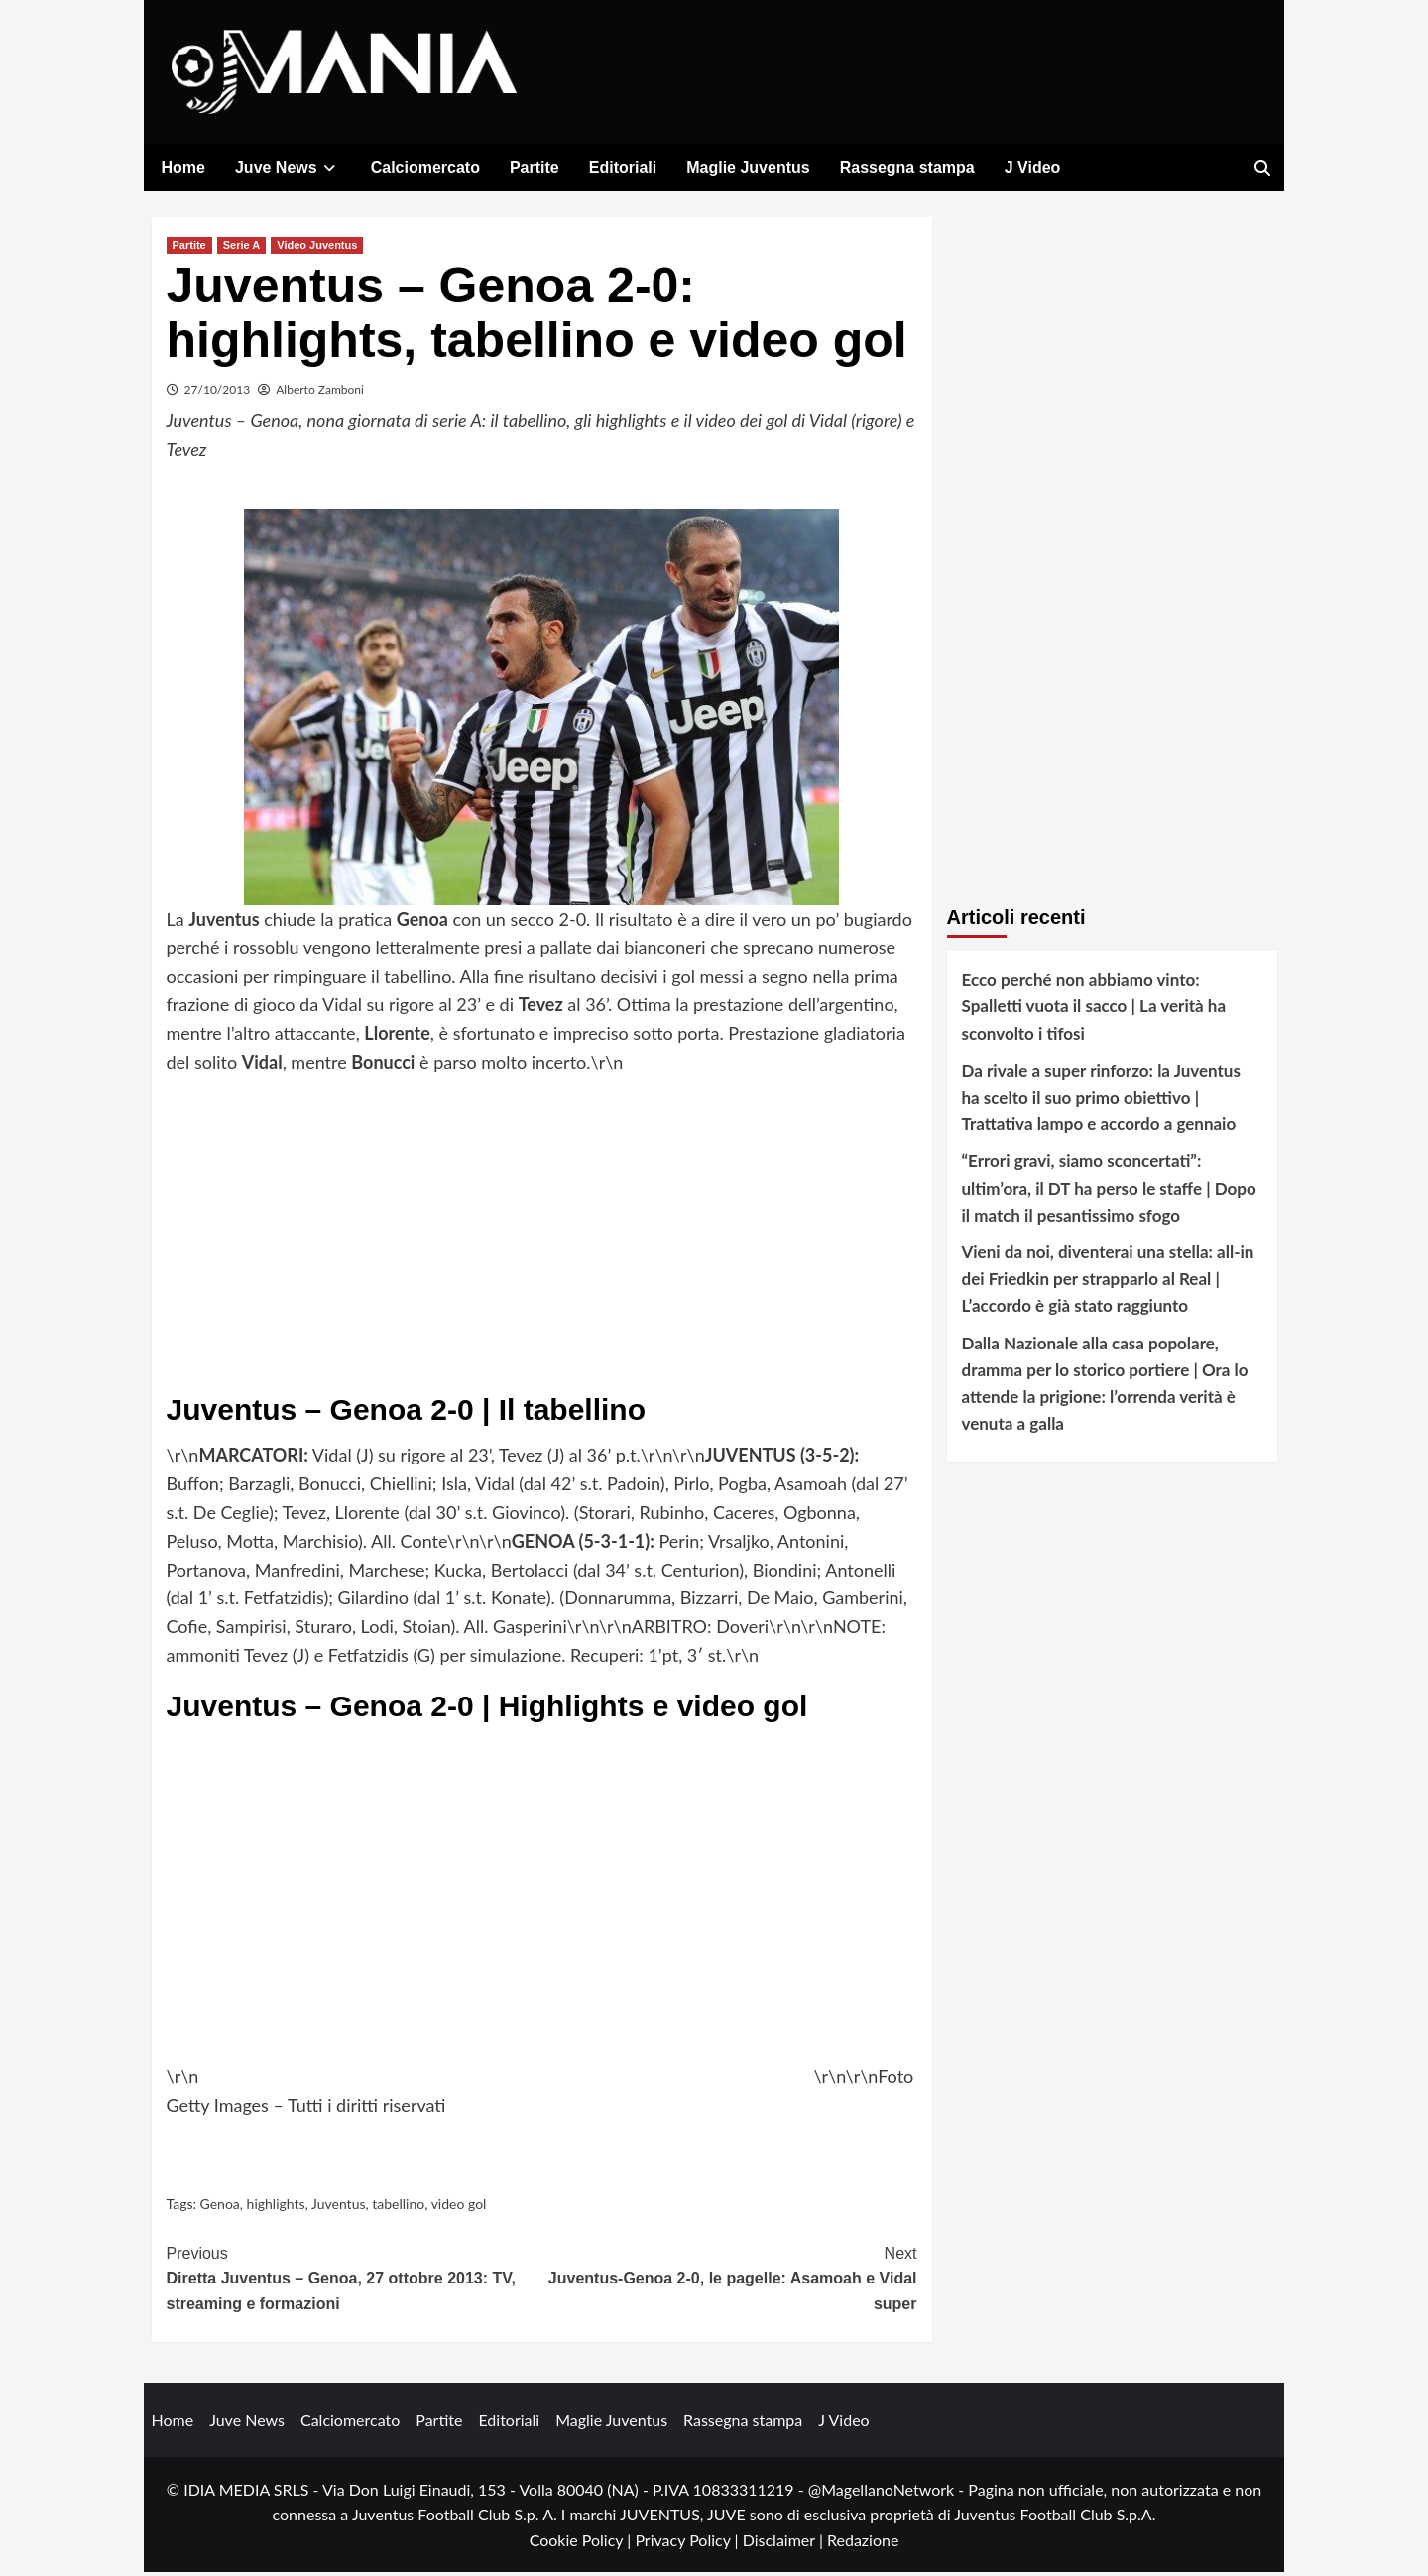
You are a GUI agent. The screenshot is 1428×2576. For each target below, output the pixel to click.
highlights (276, 2207)
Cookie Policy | (583, 2543)
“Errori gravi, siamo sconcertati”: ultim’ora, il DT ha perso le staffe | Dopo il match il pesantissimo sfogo (1109, 1191)
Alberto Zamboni (320, 393)
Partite (534, 167)
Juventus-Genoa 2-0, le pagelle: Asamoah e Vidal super (729, 2280)
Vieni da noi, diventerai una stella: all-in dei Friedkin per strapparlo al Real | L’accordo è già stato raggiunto (1108, 1282)
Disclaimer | (785, 2543)
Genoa (220, 2207)
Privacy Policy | (688, 2543)
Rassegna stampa (907, 167)
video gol (459, 2207)
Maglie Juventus (747, 167)
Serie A (242, 249)
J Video (1033, 167)
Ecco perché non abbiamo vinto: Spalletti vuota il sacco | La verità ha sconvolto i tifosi (1094, 1010)
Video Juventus (317, 249)
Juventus (338, 2207)
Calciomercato (425, 167)
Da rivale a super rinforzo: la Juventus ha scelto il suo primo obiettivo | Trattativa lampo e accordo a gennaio (1101, 1101)
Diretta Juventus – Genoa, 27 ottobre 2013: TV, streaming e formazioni (354, 2280)
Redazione (862, 2543)
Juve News (288, 167)
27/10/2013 (217, 393)
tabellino (398, 2207)
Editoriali (622, 167)
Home (183, 167)
